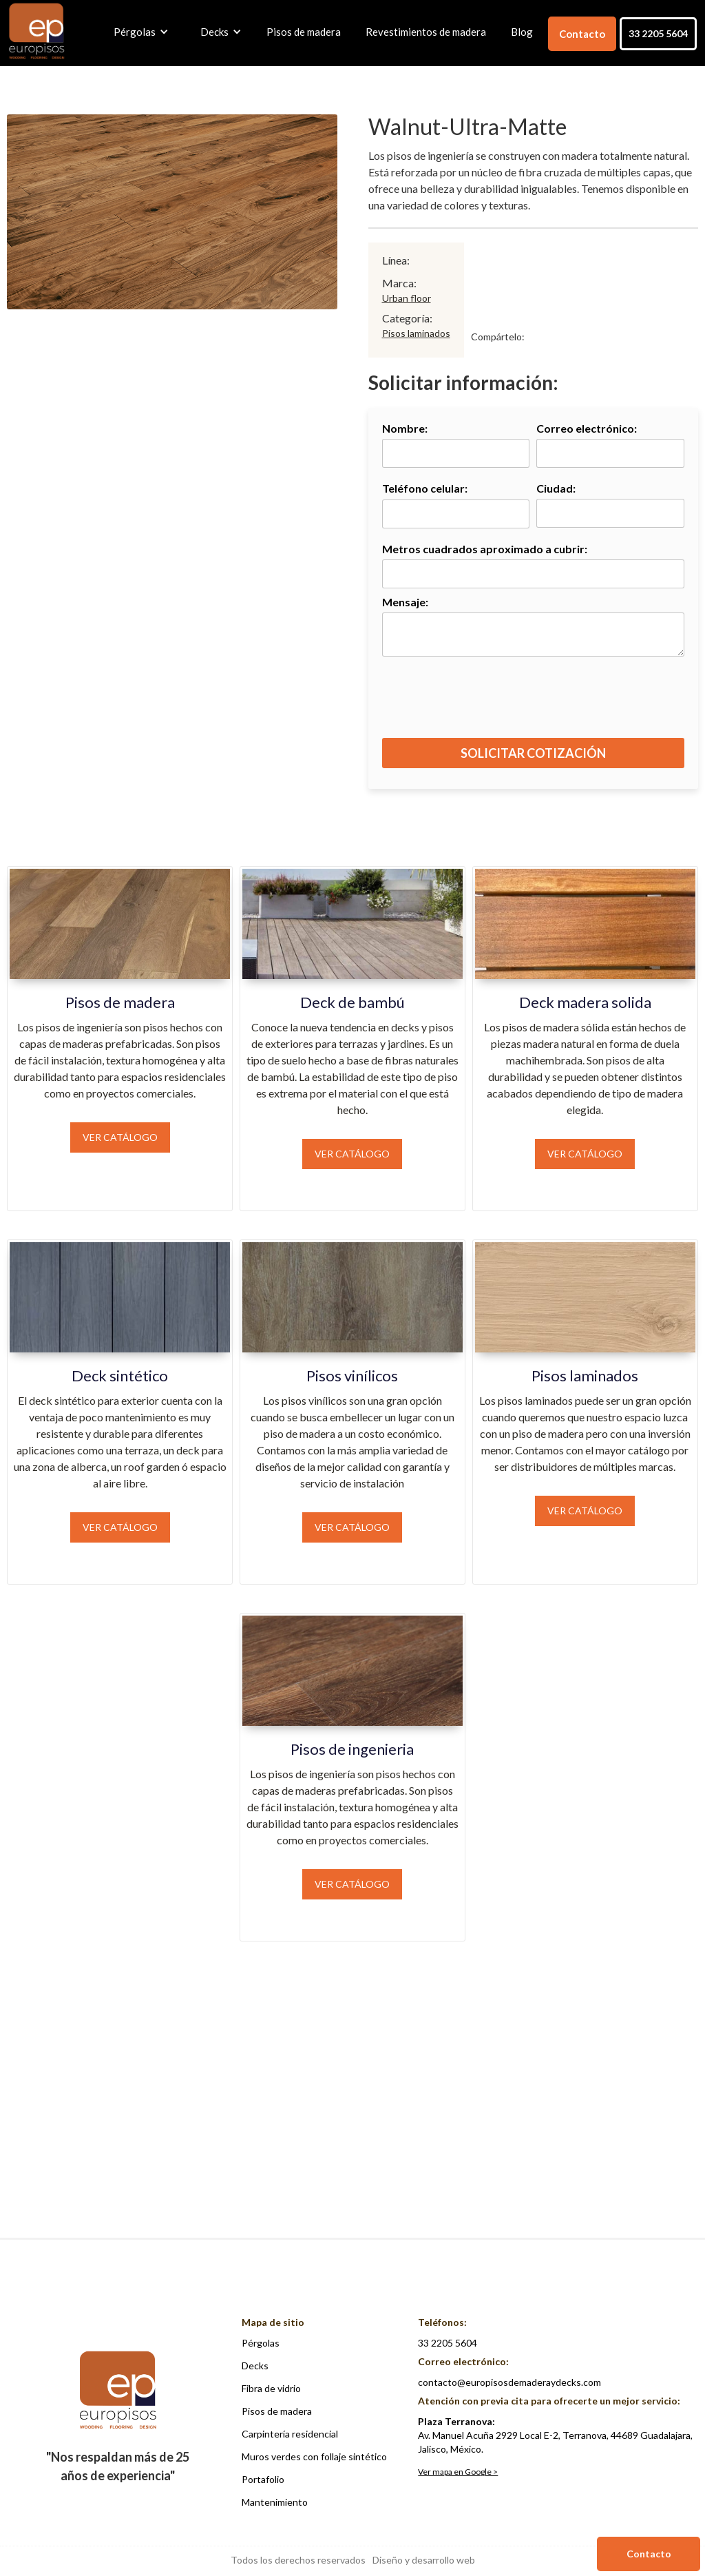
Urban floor (406, 298)
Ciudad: (556, 488)
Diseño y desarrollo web (423, 2560)
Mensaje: (405, 601)
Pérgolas (261, 2343)
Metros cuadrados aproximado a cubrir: (484, 548)
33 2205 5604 (658, 33)
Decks (255, 2365)
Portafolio (263, 2479)
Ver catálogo (120, 1137)
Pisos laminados (416, 333)
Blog (522, 31)
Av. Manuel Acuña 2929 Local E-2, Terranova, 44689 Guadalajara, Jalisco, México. (555, 2435)
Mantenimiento (275, 2502)
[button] (138, 31)
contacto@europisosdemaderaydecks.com (509, 2382)
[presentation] (534, 704)
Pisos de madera (303, 31)
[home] (36, 32)
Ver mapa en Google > (458, 2471)
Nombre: (405, 428)
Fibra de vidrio (271, 2388)
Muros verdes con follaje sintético (314, 2456)
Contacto (582, 34)
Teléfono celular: (424, 488)
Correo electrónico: (586, 428)
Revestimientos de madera (426, 31)
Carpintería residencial (290, 2434)
